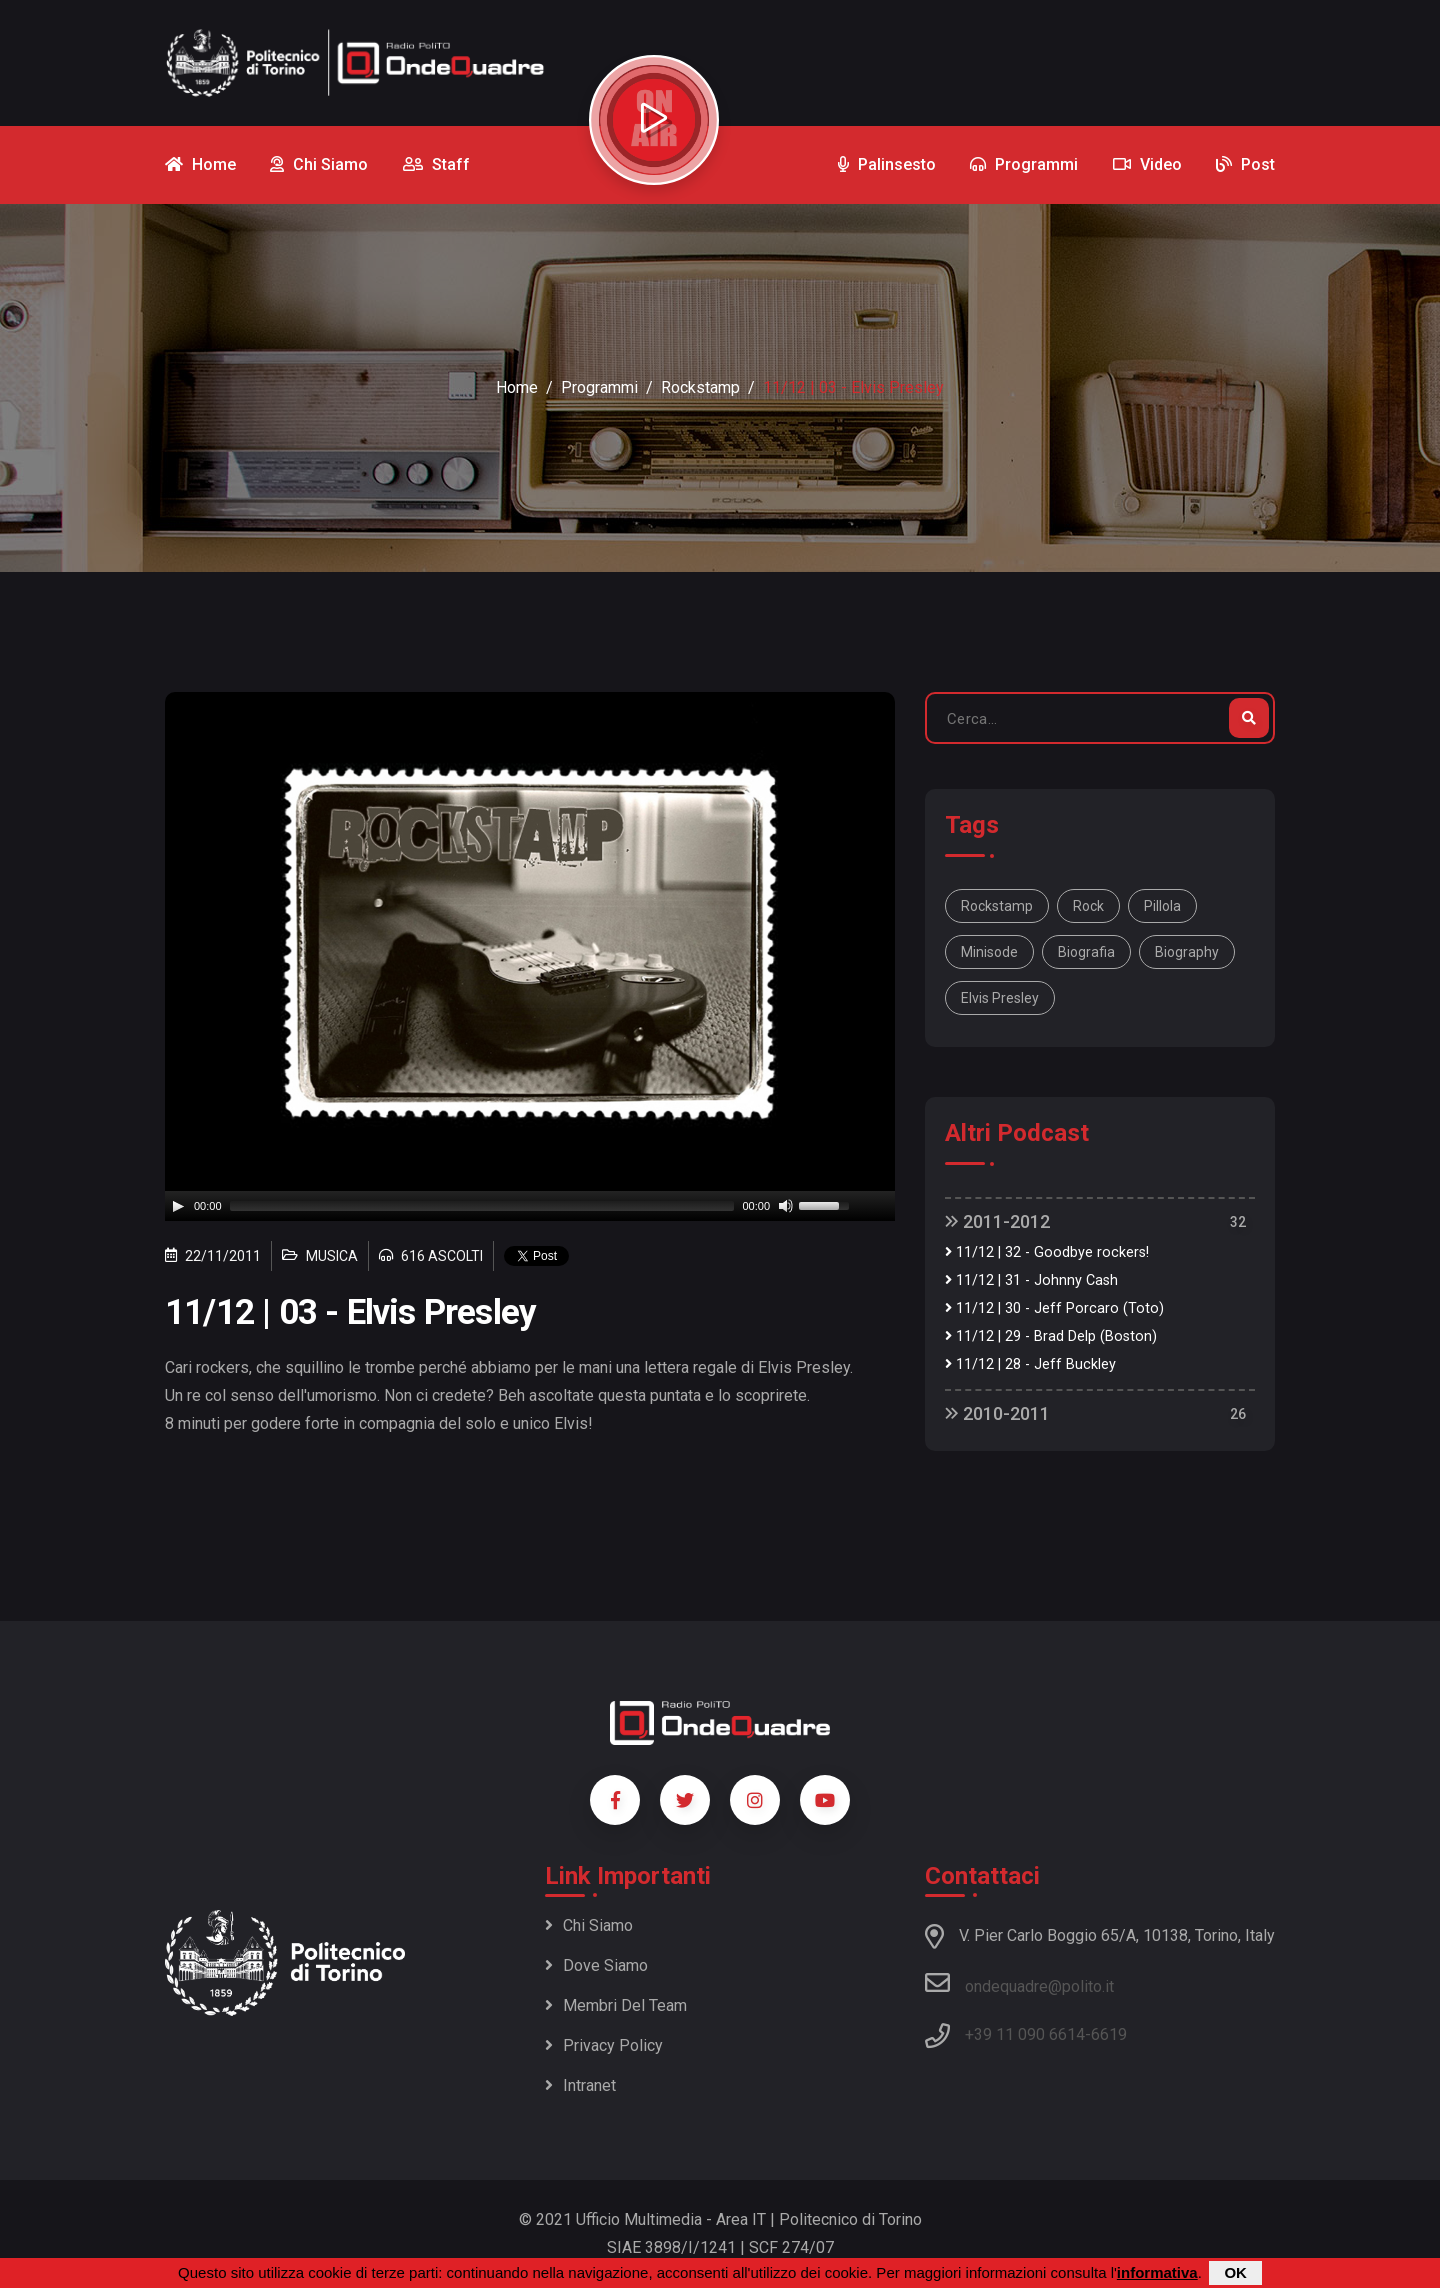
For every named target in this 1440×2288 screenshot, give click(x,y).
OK (1235, 2272)
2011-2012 (997, 1221)
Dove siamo (596, 1965)
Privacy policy (604, 2045)
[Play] (178, 1206)
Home (517, 387)
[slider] (482, 1206)
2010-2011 (997, 1413)
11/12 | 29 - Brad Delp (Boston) (1051, 1336)
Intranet (580, 2085)
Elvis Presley (1000, 998)
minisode (989, 952)
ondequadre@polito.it (1019, 1983)
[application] (530, 1206)
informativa (1157, 2272)
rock (1088, 906)
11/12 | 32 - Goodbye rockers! (1047, 1252)
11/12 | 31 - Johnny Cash (1031, 1280)
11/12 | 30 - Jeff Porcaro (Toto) (1054, 1308)
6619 (1109, 2034)
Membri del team (616, 2005)
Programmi (599, 387)
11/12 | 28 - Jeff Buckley (1030, 1364)
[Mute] (786, 1206)
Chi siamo (589, 1925)
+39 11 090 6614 (1025, 2034)
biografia (1086, 952)
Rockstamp (700, 387)
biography (1187, 952)
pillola (1162, 906)
